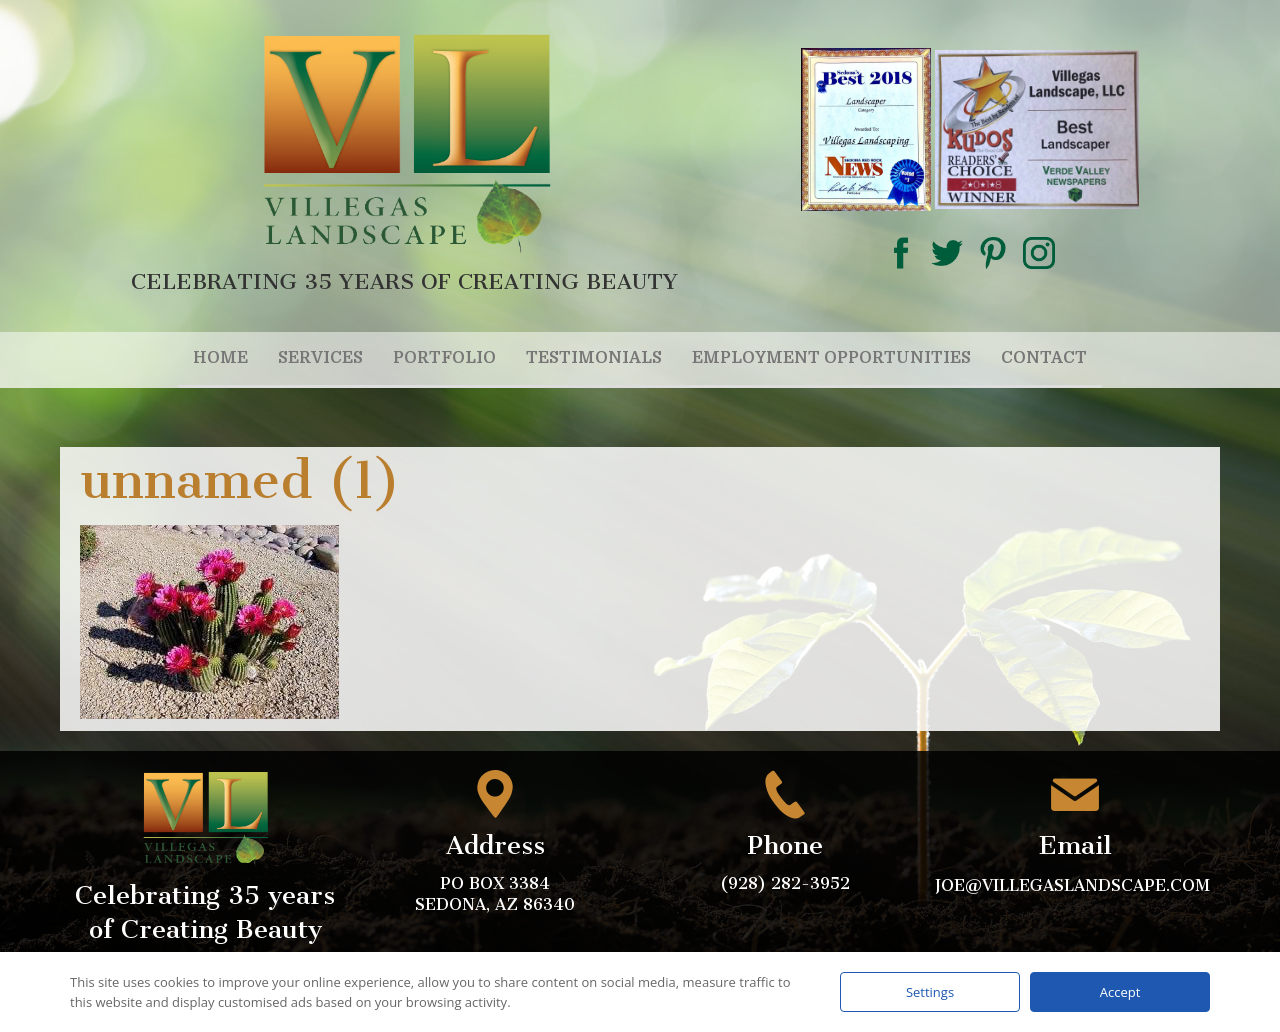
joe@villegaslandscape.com (1075, 885)
